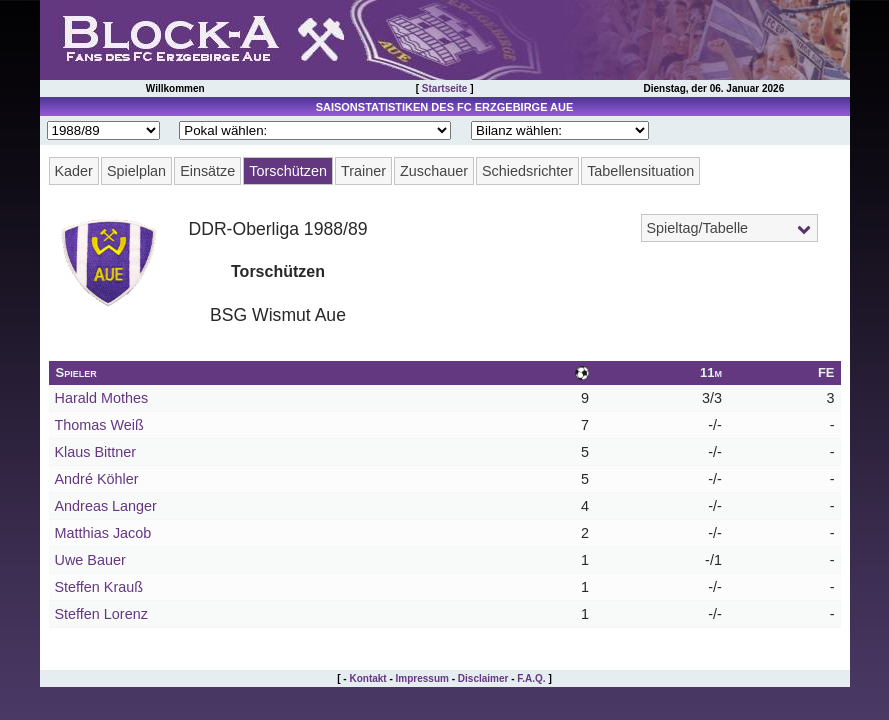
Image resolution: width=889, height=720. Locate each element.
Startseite (445, 88)
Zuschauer (434, 171)
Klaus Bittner (96, 452)
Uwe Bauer (90, 560)
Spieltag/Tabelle (698, 228)
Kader (74, 171)
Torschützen (288, 171)
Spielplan (136, 171)
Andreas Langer (106, 506)
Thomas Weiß (99, 425)
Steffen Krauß (99, 587)
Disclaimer (483, 678)
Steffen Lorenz (101, 614)
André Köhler (97, 479)
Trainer (363, 171)
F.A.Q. (531, 678)
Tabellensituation (640, 171)
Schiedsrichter (527, 171)
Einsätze (207, 171)
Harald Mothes (102, 398)
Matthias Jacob (103, 533)
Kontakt (367, 678)
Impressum (422, 678)
